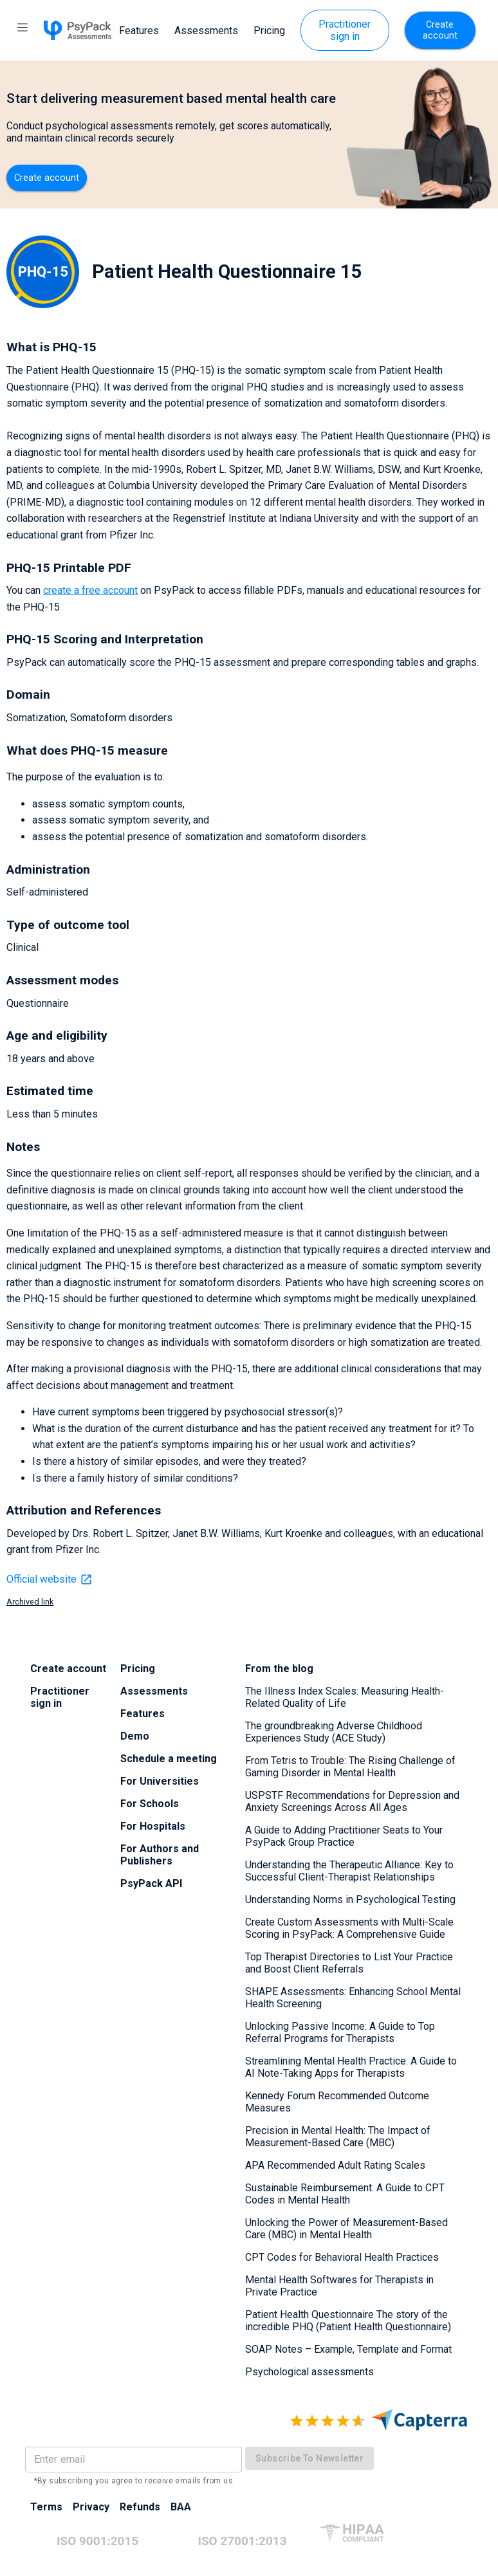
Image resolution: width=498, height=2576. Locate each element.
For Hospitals (152, 1826)
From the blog (279, 1668)
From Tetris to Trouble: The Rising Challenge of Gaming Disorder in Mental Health (350, 1766)
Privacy (91, 2507)
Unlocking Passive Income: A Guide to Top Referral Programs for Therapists (340, 2032)
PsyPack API (151, 1883)
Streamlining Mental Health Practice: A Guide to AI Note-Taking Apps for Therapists (351, 2067)
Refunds (140, 2507)
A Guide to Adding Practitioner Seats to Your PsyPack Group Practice (344, 1836)
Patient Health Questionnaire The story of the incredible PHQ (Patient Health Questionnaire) (348, 2320)
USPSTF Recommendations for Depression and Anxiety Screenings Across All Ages (352, 1801)
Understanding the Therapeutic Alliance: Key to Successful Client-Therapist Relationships (349, 1871)
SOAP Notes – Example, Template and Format (348, 2349)
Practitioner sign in (344, 30)
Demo (134, 1736)
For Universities (159, 1781)
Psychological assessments (309, 2372)
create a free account (90, 590)
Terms (46, 2507)
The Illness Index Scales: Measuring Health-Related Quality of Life (344, 1697)
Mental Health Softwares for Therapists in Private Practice (339, 2286)
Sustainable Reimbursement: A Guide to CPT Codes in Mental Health (345, 2194)
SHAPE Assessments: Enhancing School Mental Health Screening (353, 1997)
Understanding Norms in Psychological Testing (350, 1899)
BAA (181, 2507)
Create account (440, 30)
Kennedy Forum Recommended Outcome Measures (337, 2102)
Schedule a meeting (168, 1759)
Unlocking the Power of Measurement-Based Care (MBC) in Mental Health (346, 2228)
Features (139, 30)
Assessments (206, 30)
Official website (49, 1579)
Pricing (269, 30)
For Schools (149, 1804)
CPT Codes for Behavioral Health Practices (342, 2257)
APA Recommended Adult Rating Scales (335, 2165)
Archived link (29, 1601)
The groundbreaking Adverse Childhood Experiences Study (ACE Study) (333, 1732)
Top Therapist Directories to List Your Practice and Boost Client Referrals (349, 1963)
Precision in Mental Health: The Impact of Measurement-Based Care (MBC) (337, 2136)
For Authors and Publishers (159, 1855)
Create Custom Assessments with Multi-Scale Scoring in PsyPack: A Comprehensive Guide (349, 1928)
